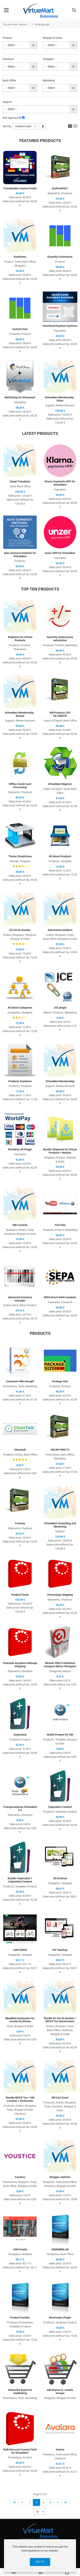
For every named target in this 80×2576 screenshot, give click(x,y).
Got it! (40, 2561)
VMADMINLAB (60, 2249)
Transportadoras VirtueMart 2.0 (20, 1808)
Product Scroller (20, 2317)
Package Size (60, 1381)
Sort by (7, 126)
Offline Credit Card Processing (20, 785)
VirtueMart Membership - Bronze (20, 714)
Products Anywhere (20, 1081)
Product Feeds (20, 1594)
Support (7, 101)
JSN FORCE (20, 1949)
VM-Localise (20, 1224)
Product (7, 37)
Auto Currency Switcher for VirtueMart (20, 555)
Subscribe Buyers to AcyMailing (20, 2391)
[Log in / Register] (40, 2572)
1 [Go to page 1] (29, 2502)
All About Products (60, 856)
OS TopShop (59, 1949)
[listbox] (25, 126)
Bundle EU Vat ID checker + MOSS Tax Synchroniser (60, 2020)
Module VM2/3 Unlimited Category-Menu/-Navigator (60, 1665)
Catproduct (20, 1734)
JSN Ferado (20, 2249)
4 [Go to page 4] (50, 2502)
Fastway (20, 1523)
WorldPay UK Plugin (20, 1149)
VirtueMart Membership (60, 1081)
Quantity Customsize (60, 256)
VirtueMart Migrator (60, 784)
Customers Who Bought (20, 1381)
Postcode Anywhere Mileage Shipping (20, 1665)
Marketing (49, 80)
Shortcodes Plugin (60, 2317)
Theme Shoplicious (20, 856)
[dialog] (40, 2555)
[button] (74, 10)
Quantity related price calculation (60, 639)
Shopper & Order (52, 37)
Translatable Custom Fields (20, 188)
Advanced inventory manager (20, 1299)
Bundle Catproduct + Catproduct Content (20, 1880)
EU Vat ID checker (20, 929)
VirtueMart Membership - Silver (60, 399)
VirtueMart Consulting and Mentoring (60, 1525)
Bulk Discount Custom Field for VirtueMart (19, 2451)
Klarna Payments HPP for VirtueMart (60, 483)
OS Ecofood (60, 1878)
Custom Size (20, 329)
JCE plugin (60, 1007)
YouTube (60, 1224)
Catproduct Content (60, 1806)
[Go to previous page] (22, 2502)
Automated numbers (60, 929)
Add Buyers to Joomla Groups (60, 2391)
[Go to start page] (14, 2502)
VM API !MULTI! (60, 1449)
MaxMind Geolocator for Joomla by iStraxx (20, 2020)
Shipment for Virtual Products (20, 639)
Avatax (60, 2449)
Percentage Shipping (60, 1594)
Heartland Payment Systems (60, 325)
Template (48, 59)
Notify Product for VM (60, 1734)
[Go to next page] (57, 2502)
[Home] (13, 2572)
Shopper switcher (59, 2177)
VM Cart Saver (60, 2097)
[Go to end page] (65, 2502)
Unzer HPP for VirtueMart (60, 553)
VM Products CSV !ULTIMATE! (59, 714)
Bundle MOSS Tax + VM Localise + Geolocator (20, 2099)
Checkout (8, 59)
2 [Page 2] (36, 2502)
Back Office (9, 80)
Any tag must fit (12, 117)
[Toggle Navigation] (6, 10)
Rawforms (20, 256)
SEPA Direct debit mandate (60, 1297)
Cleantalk (20, 1449)
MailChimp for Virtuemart (20, 397)
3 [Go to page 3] (43, 2502)
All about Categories (20, 1007)
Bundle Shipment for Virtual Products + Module (60, 1151)
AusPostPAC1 (60, 188)
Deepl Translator (20, 481)
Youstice (20, 2177)
